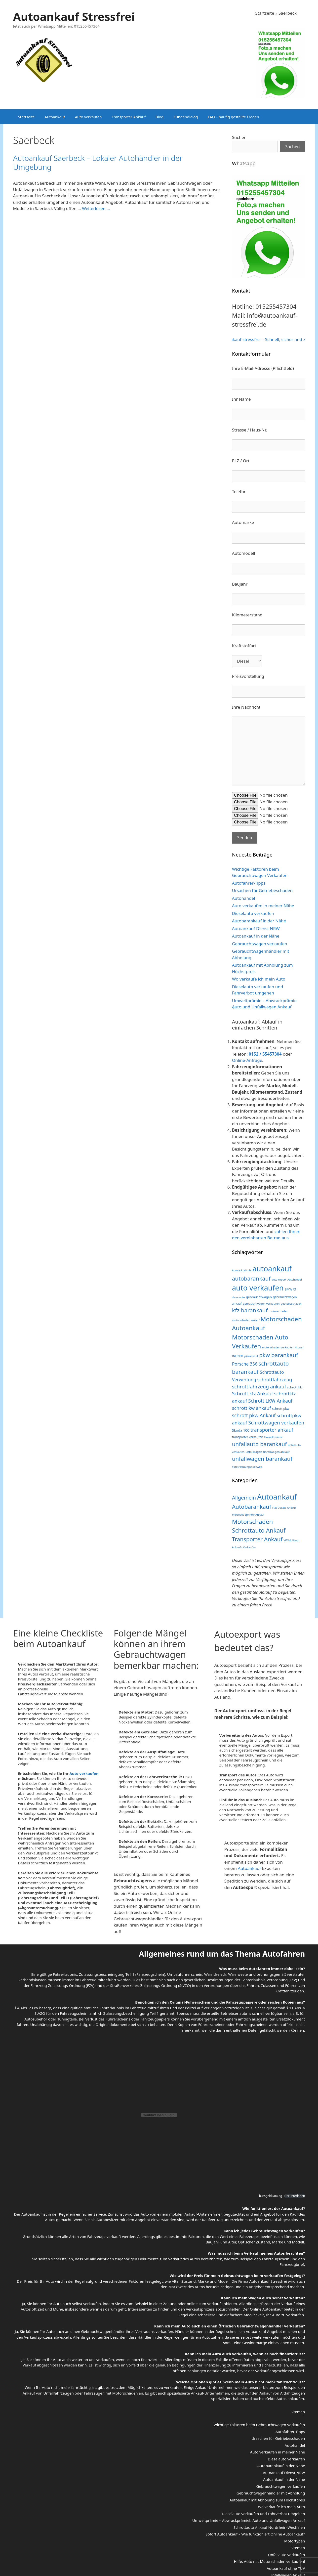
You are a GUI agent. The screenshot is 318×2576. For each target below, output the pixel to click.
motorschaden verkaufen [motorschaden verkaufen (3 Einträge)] (277, 1333)
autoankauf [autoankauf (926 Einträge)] (272, 1255)
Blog (159, 116)
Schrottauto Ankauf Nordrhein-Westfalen (269, 2513)
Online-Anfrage (247, 1046)
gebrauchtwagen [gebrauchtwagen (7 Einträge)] (259, 1283)
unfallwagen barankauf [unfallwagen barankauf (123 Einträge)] (262, 1445)
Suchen (239, 137)
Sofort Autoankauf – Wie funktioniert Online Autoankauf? (255, 2520)
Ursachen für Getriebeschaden (262, 877)
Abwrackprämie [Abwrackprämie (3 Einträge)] (241, 1256)
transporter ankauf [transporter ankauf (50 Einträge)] (271, 1416)
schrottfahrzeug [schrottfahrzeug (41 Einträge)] (274, 1365)
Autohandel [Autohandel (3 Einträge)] (294, 1265)
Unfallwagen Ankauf (287, 2561)
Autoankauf (55, 116)
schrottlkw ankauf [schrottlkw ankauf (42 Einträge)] (251, 1394)
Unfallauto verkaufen (286, 2540)
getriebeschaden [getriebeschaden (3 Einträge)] (291, 1289)
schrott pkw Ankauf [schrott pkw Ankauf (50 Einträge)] (254, 1401)
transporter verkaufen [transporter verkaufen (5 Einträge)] (247, 1423)
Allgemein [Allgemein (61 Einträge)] (244, 1483)
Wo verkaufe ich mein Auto (258, 965)
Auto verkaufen (88, 116)
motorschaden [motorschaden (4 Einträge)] (278, 1297)
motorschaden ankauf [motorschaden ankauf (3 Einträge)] (245, 1306)
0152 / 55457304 (265, 1040)
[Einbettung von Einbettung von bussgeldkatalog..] (159, 2101)
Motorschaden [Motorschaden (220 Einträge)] (252, 1508)
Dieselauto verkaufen (253, 899)
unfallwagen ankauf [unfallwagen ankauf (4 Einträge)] (276, 1438)
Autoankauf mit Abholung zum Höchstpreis (267, 2486)
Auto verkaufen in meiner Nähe (263, 892)
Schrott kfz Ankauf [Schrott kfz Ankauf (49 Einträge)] (252, 1379)
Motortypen (294, 2527)
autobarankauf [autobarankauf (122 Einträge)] (251, 1264)
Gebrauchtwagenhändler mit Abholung (271, 2479)
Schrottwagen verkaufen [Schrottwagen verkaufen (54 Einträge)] (276, 1408)
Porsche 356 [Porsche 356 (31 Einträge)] (244, 1350)
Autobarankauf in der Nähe (259, 907)
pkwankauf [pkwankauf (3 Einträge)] (251, 1342)
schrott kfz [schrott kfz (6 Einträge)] (295, 1373)
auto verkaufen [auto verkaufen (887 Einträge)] (258, 1274)
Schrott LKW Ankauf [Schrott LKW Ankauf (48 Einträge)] (270, 1387)
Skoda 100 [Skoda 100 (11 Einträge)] (240, 1416)
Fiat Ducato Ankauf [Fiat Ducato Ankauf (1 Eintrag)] (284, 1494)
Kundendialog (185, 116)
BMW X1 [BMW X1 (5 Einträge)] (290, 1276)
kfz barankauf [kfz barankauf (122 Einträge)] (250, 1296)
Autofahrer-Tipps (249, 869)
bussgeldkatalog (270, 2182)
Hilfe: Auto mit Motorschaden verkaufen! (269, 2547)
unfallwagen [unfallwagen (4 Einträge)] (254, 1438)
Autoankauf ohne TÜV (286, 2554)
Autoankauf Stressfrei (74, 16)
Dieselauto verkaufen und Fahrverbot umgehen (263, 2499)
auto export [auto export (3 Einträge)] (279, 1265)
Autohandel (243, 884)
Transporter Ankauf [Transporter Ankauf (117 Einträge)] (257, 1525)
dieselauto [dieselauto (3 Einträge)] (238, 1283)
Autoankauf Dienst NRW (256, 914)
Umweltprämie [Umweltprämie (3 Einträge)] (273, 1423)
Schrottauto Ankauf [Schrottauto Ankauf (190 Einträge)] (259, 1517)
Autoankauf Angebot (264, 2317)
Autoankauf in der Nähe (255, 922)
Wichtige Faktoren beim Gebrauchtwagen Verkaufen (259, 2410)
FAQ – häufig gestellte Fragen (233, 116)
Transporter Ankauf (129, 116)
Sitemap (298, 2397)
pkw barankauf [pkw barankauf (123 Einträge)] (278, 1341)
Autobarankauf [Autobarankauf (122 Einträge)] (251, 1493)
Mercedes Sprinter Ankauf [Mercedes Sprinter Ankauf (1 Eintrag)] (248, 1501)
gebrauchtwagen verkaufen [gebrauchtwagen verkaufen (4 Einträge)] (261, 1289)
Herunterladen (294, 2182)
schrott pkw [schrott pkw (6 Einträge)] (280, 1395)
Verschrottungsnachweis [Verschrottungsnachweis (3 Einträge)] (247, 1453)
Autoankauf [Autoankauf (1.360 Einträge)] (277, 1483)
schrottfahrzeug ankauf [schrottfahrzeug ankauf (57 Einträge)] (259, 1372)
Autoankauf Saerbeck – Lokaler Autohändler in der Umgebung (98, 162)
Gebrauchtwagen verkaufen (259, 930)
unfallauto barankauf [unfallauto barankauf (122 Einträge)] (259, 1430)
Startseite (264, 13)
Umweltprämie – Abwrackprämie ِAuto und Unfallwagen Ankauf (248, 2506)
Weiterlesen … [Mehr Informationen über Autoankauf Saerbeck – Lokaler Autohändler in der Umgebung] (96, 208)
